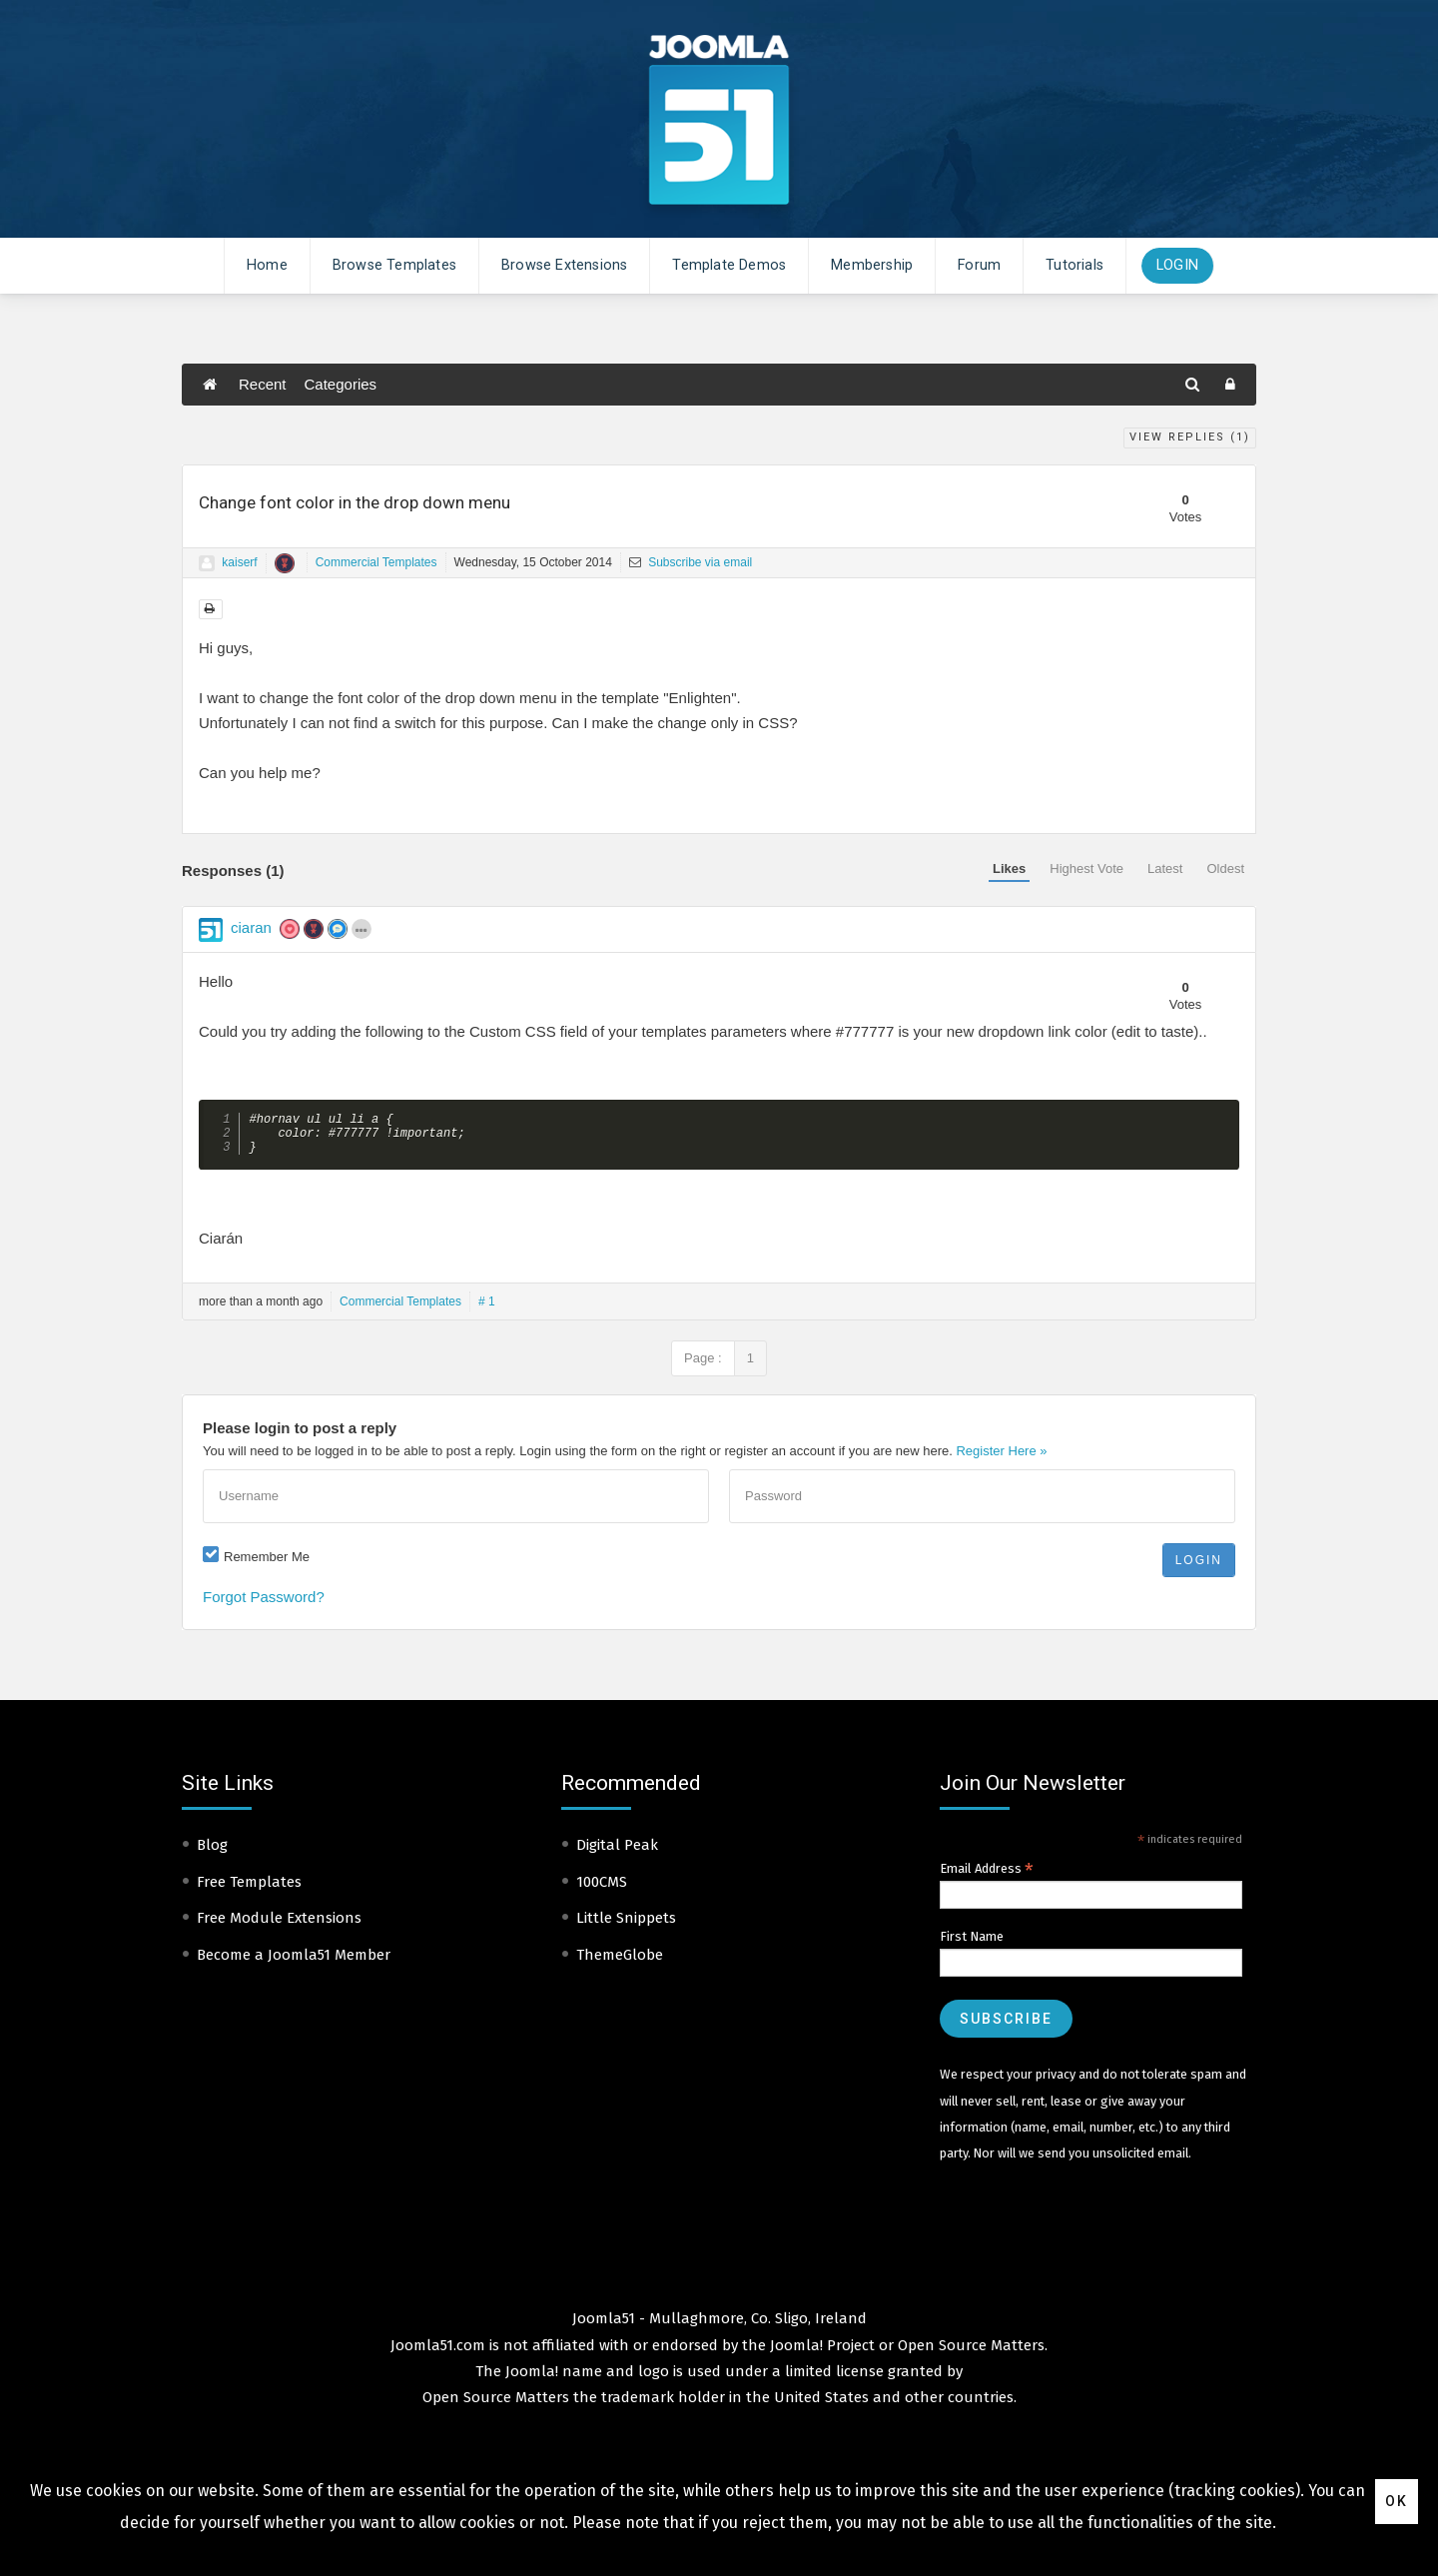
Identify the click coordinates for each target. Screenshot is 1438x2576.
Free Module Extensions (279, 1926)
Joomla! (531, 2379)
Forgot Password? (264, 1604)
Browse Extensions (564, 265)
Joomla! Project (820, 2353)
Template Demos (729, 265)
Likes (1009, 868)
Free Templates (249, 1890)
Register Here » (1001, 1458)
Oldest (1225, 868)
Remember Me (267, 1564)
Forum (979, 265)
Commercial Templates (376, 562)
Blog (212, 1853)
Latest (1164, 868)
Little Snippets (626, 1926)
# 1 (486, 1309)
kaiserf (239, 562)
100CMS (601, 1890)
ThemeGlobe (619, 1963)
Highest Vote (1086, 868)
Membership (872, 265)
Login (1177, 265)
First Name (972, 1944)
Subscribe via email (690, 562)
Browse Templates (394, 265)
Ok (1396, 2501)
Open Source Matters (971, 2353)
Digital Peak (617, 1853)
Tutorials (1074, 265)
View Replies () (1189, 436)
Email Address (987, 1877)
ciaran (251, 927)
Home (267, 265)
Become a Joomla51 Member (293, 1963)
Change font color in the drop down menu (354, 502)
